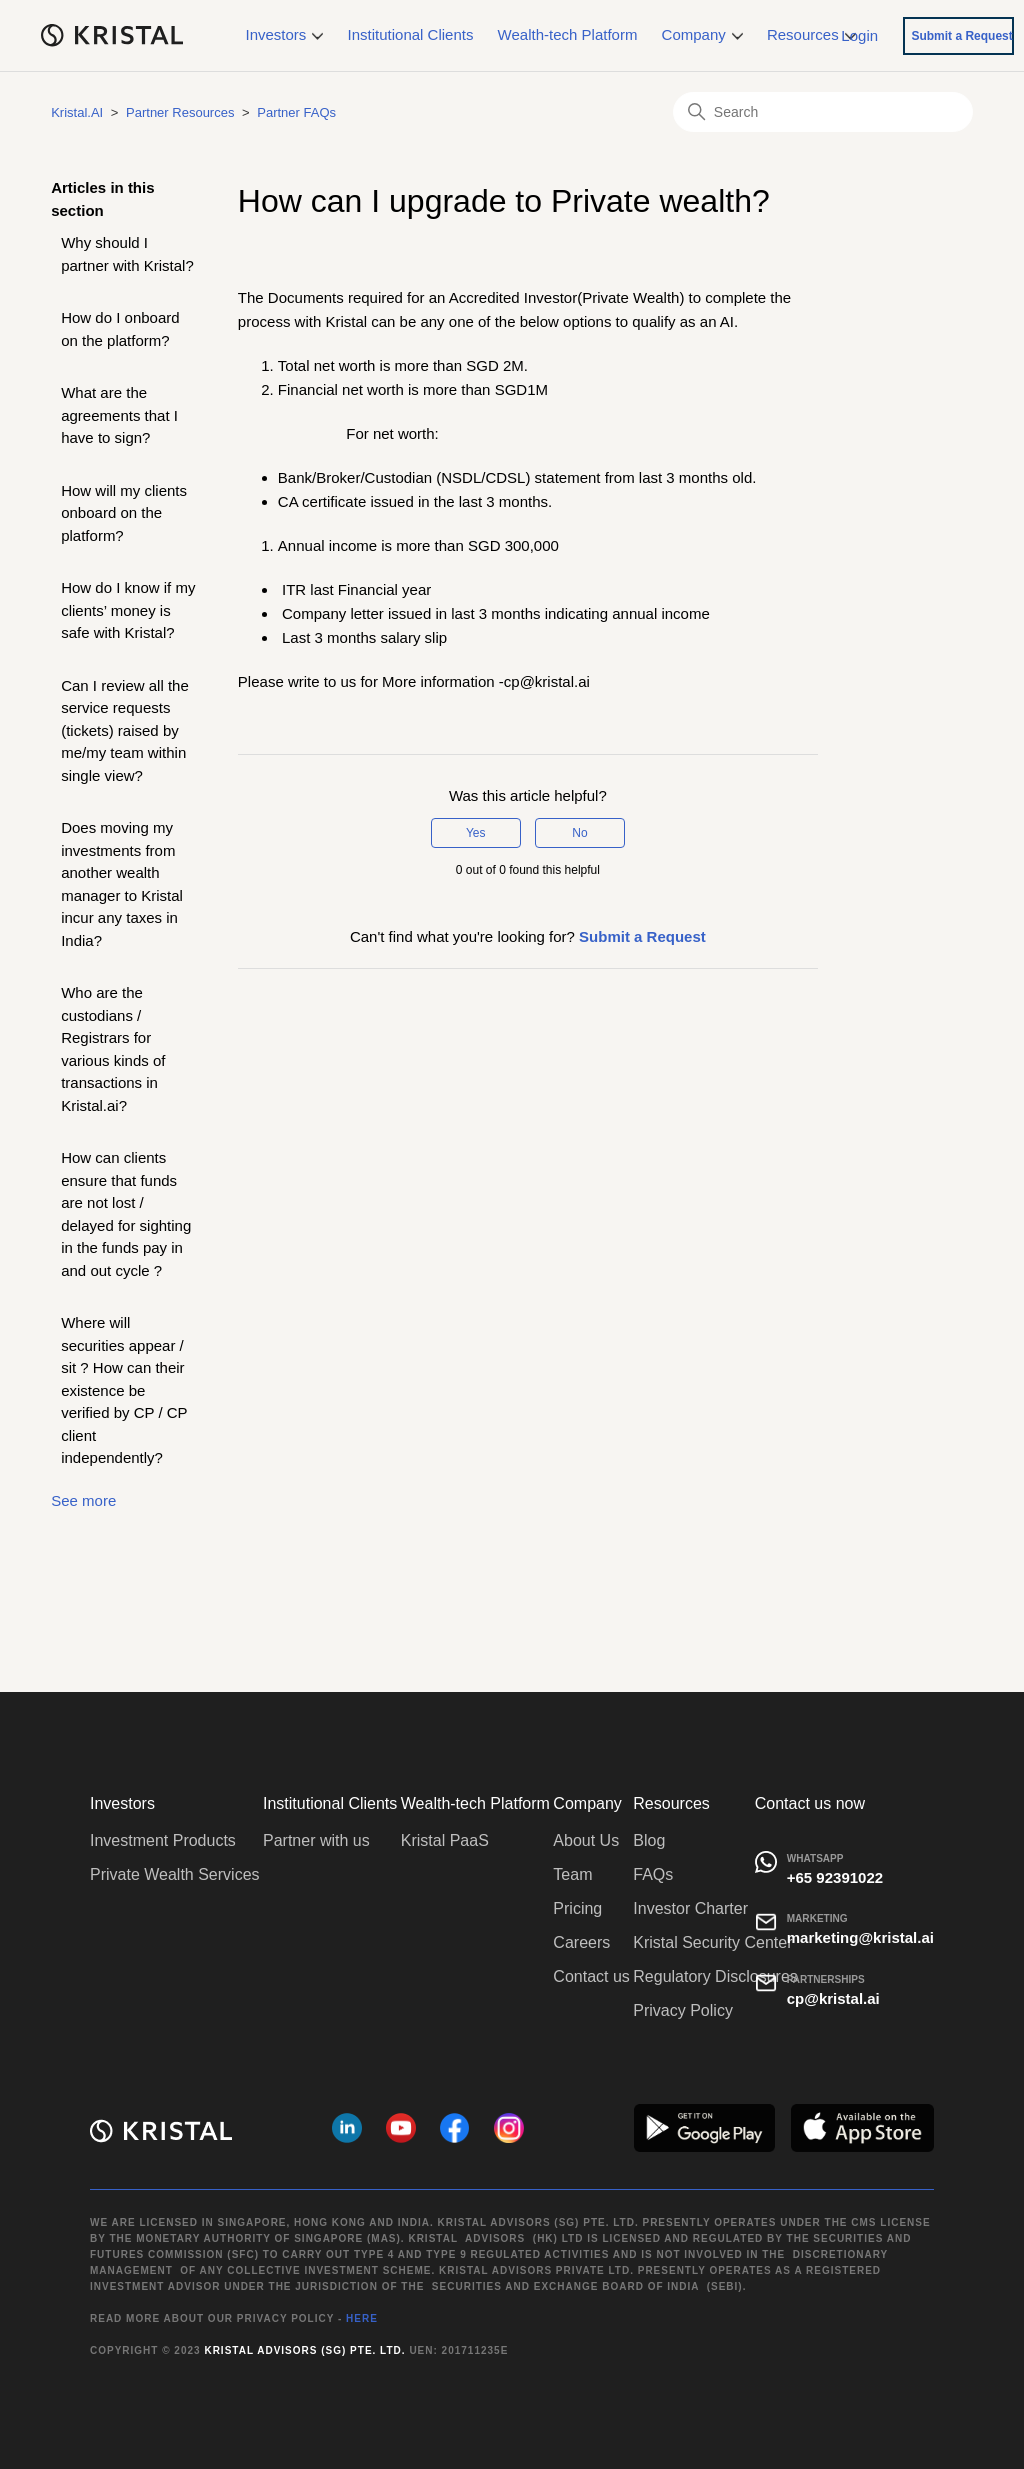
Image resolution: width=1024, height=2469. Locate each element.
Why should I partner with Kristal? (127, 254)
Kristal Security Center (712, 1942)
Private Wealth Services (175, 1874)
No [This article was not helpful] (579, 833)
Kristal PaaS (445, 1840)
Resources (811, 34)
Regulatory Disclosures (715, 1976)
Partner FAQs (296, 112)
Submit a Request (961, 36)
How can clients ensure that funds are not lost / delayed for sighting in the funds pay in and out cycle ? (126, 1214)
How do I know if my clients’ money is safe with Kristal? (128, 610)
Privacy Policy (683, 2010)
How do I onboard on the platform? (120, 329)
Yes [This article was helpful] (476, 833)
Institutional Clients (411, 34)
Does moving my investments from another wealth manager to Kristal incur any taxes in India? (122, 884)
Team (572, 1874)
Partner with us (316, 1840)
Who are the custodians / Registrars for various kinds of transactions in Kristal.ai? (113, 1049)
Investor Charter (690, 1908)
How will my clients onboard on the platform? (124, 513)
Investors (285, 34)
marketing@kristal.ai (860, 1937)
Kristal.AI (77, 112)
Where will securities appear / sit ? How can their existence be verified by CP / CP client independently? (124, 1390)
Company (702, 34)
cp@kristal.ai (833, 1998)
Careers (581, 1942)
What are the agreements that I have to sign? (119, 415)
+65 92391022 (835, 1877)
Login (859, 34)
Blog (649, 1840)
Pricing (577, 1908)
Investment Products (163, 1840)
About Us (586, 1840)
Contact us (591, 1976)
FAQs (653, 1874)
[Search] (823, 112)
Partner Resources (180, 112)
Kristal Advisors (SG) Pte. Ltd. (304, 2350)
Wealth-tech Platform (568, 34)
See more (83, 1500)
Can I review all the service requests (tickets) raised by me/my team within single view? (125, 730)
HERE (362, 2318)
